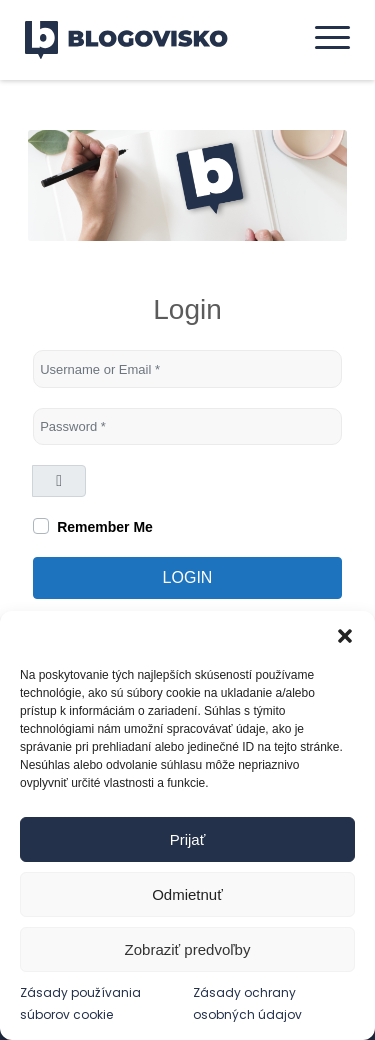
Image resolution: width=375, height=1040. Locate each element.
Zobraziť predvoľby (188, 949)
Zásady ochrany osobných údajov (247, 1003)
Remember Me (105, 527)
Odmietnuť (187, 894)
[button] (345, 636)
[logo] (139, 40)
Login (188, 577)
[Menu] (322, 37)
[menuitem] (322, 37)
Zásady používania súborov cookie (80, 1003)
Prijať (188, 839)
